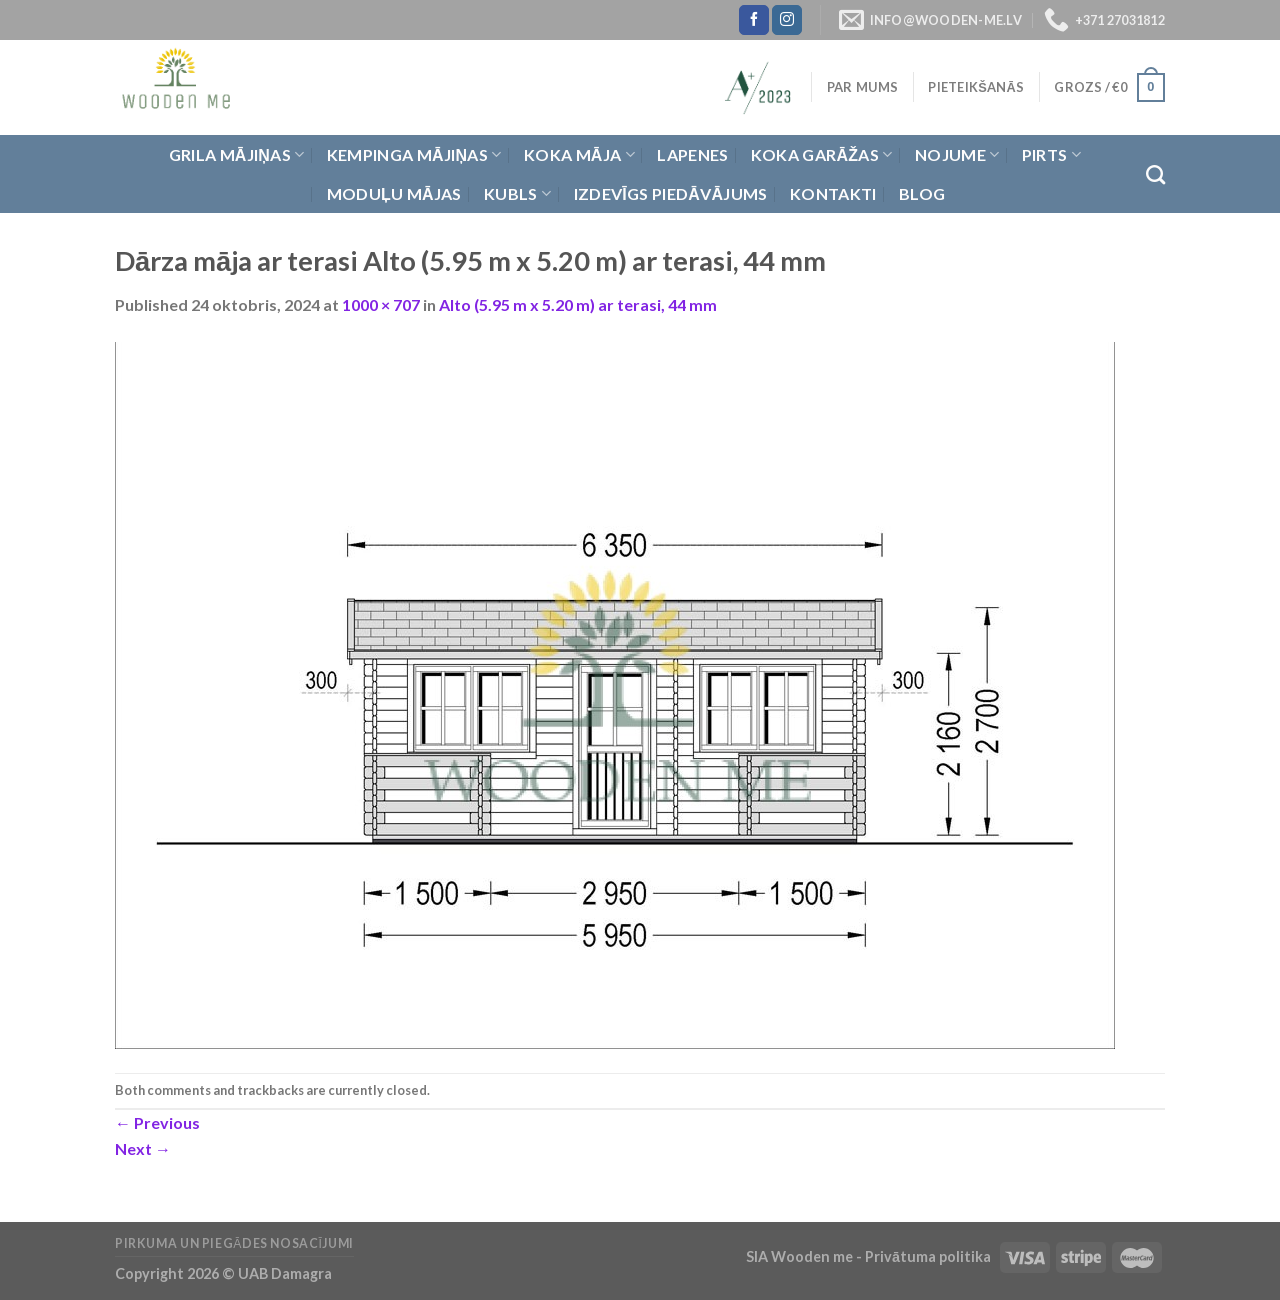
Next (143, 1148)
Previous (157, 1122)
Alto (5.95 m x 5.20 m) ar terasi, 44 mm (578, 304)
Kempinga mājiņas (414, 155)
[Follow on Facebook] (754, 20)
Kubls (517, 194)
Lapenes (692, 154)
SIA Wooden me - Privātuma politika (870, 1256)
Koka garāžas (822, 155)
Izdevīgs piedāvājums (671, 193)
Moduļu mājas (394, 193)
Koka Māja (579, 155)
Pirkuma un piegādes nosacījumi (234, 1243)
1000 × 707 (381, 304)
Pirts (1051, 155)
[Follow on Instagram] (787, 20)
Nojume (957, 155)
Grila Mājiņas (237, 155)
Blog (922, 193)
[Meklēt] (1155, 174)
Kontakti (833, 193)
